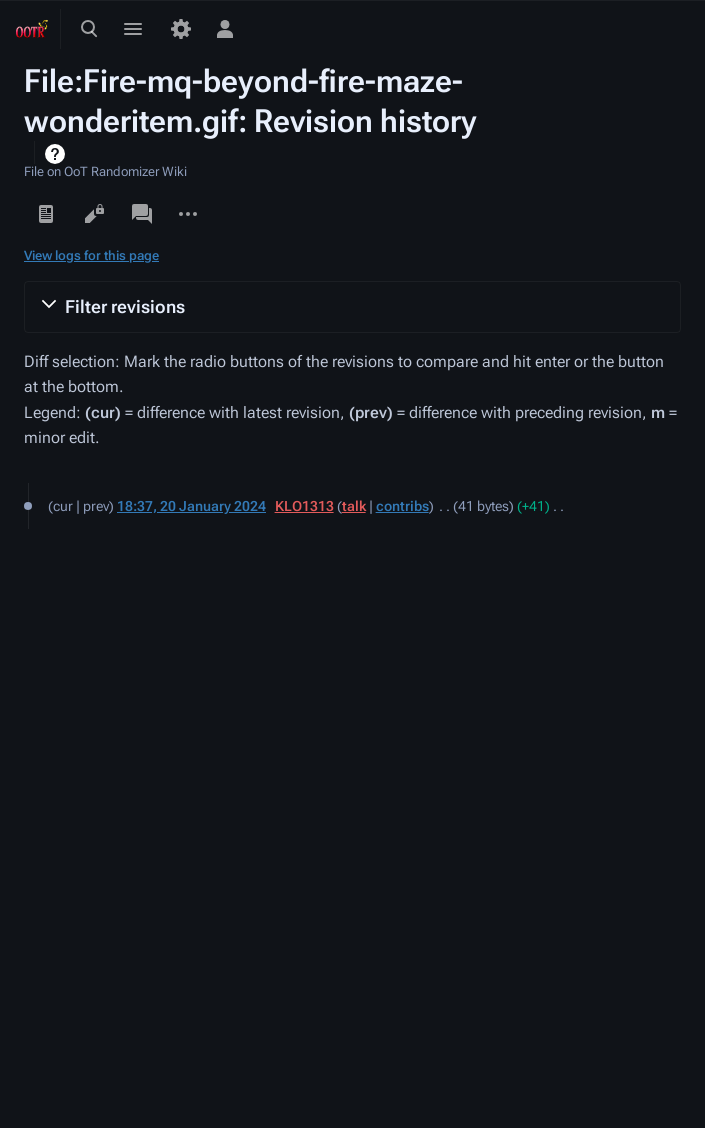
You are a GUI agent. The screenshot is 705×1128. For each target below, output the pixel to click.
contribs (402, 506)
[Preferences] (181, 29)
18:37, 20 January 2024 (191, 506)
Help (57, 154)
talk (354, 506)
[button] (352, 307)
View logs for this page (91, 255)
